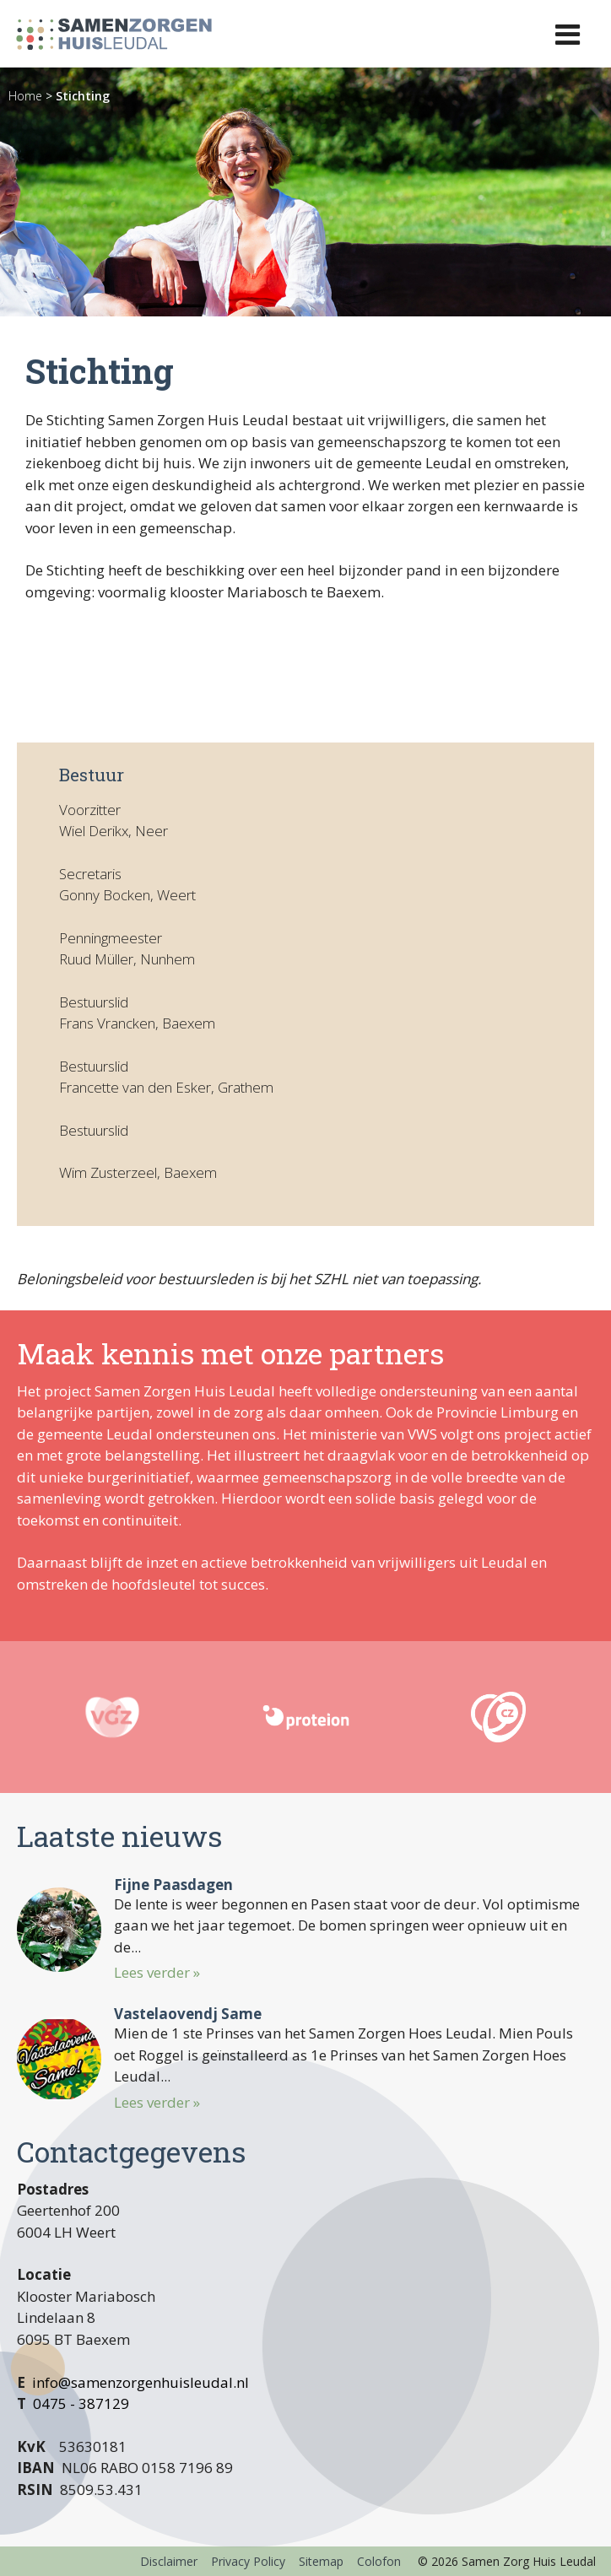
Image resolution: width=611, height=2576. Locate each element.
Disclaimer (168, 2561)
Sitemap (321, 2561)
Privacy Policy (248, 2561)
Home (25, 96)
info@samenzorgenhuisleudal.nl (140, 2382)
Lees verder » (157, 1972)
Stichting (83, 96)
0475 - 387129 (81, 2403)
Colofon (379, 2561)
